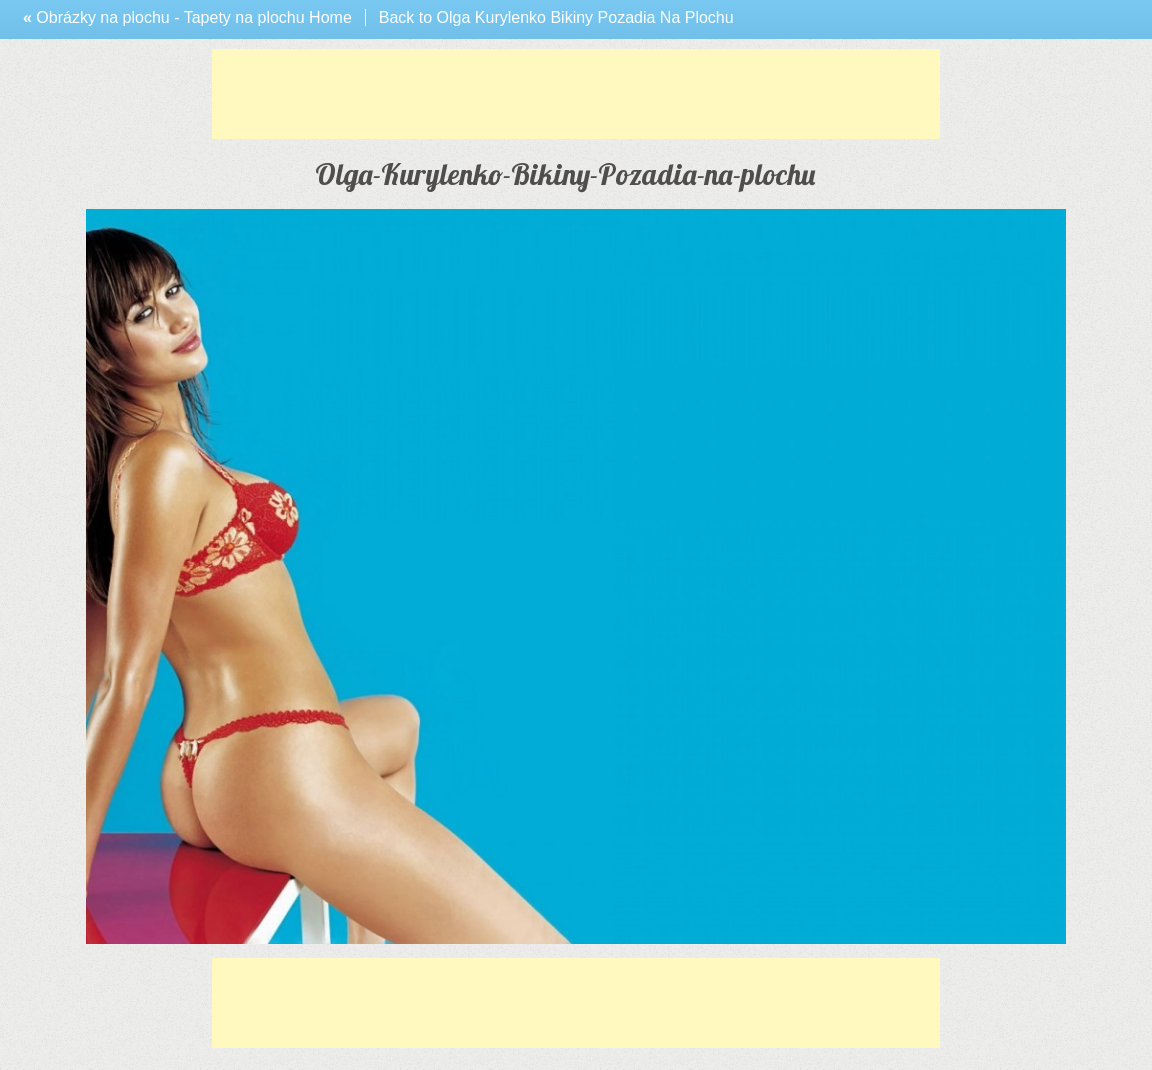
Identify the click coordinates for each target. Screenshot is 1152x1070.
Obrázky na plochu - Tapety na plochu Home (187, 17)
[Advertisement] (576, 94)
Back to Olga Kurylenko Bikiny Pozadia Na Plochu (556, 17)
